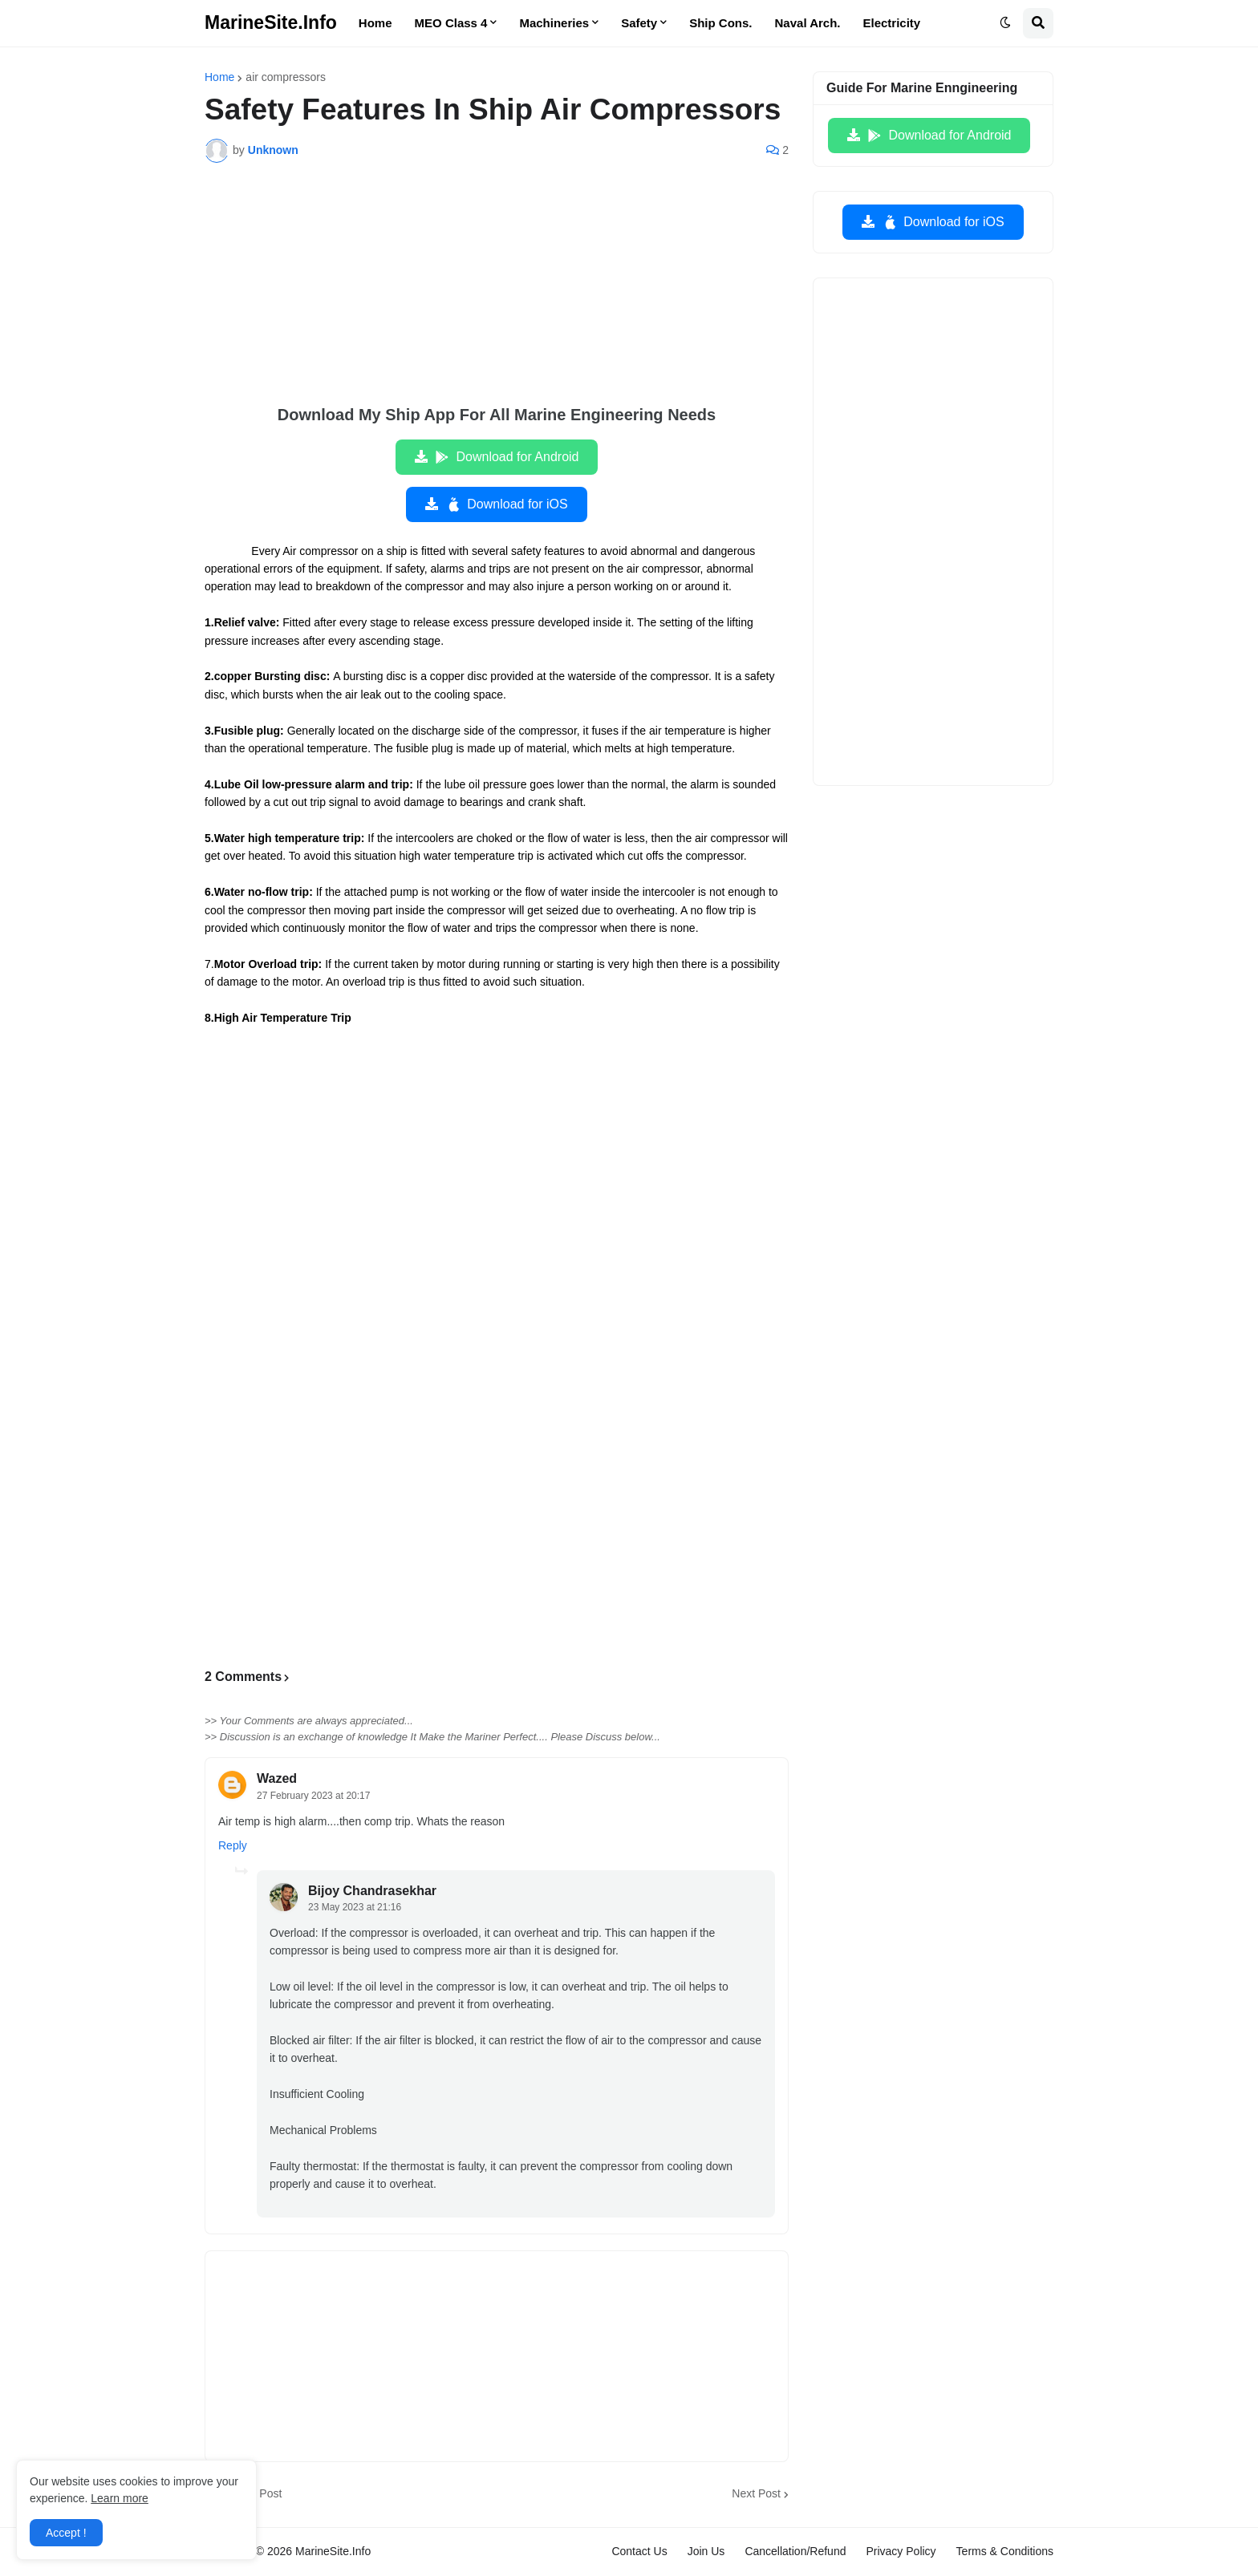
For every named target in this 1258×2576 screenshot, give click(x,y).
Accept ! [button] (66, 2532)
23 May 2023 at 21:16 (354, 1907)
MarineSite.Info (271, 22)
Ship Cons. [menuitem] (720, 23)
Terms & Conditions (1004, 2551)
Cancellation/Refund (795, 2551)
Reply (232, 1845)
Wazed (277, 1778)
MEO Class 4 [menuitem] (451, 23)
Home (219, 77)
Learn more (119, 2498)
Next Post (756, 2493)
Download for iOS (505, 504)
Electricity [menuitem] (892, 23)
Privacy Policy (900, 2551)
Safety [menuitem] (639, 23)
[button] (1005, 23)
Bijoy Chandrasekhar (372, 1891)
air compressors (286, 77)
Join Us (706, 2551)
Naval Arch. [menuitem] (808, 23)
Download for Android (506, 457)
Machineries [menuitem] (554, 23)
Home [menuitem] (375, 23)
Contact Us (639, 2551)
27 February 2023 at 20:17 (313, 1795)
